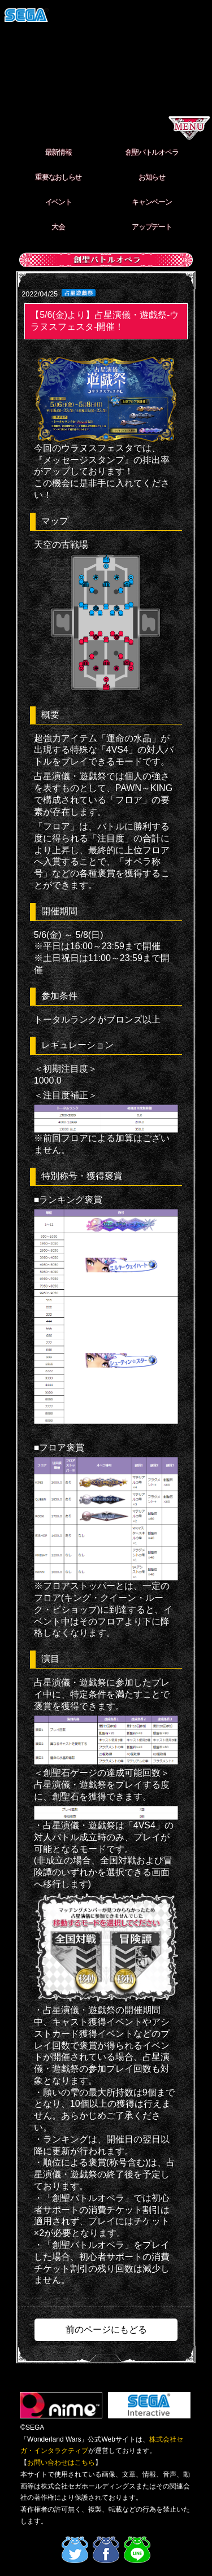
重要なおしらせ (58, 177)
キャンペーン (151, 202)
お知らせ (152, 177)
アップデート (151, 226)
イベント (58, 202)
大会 (57, 226)
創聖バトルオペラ (152, 152)
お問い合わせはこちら (61, 2462)
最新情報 (58, 152)
